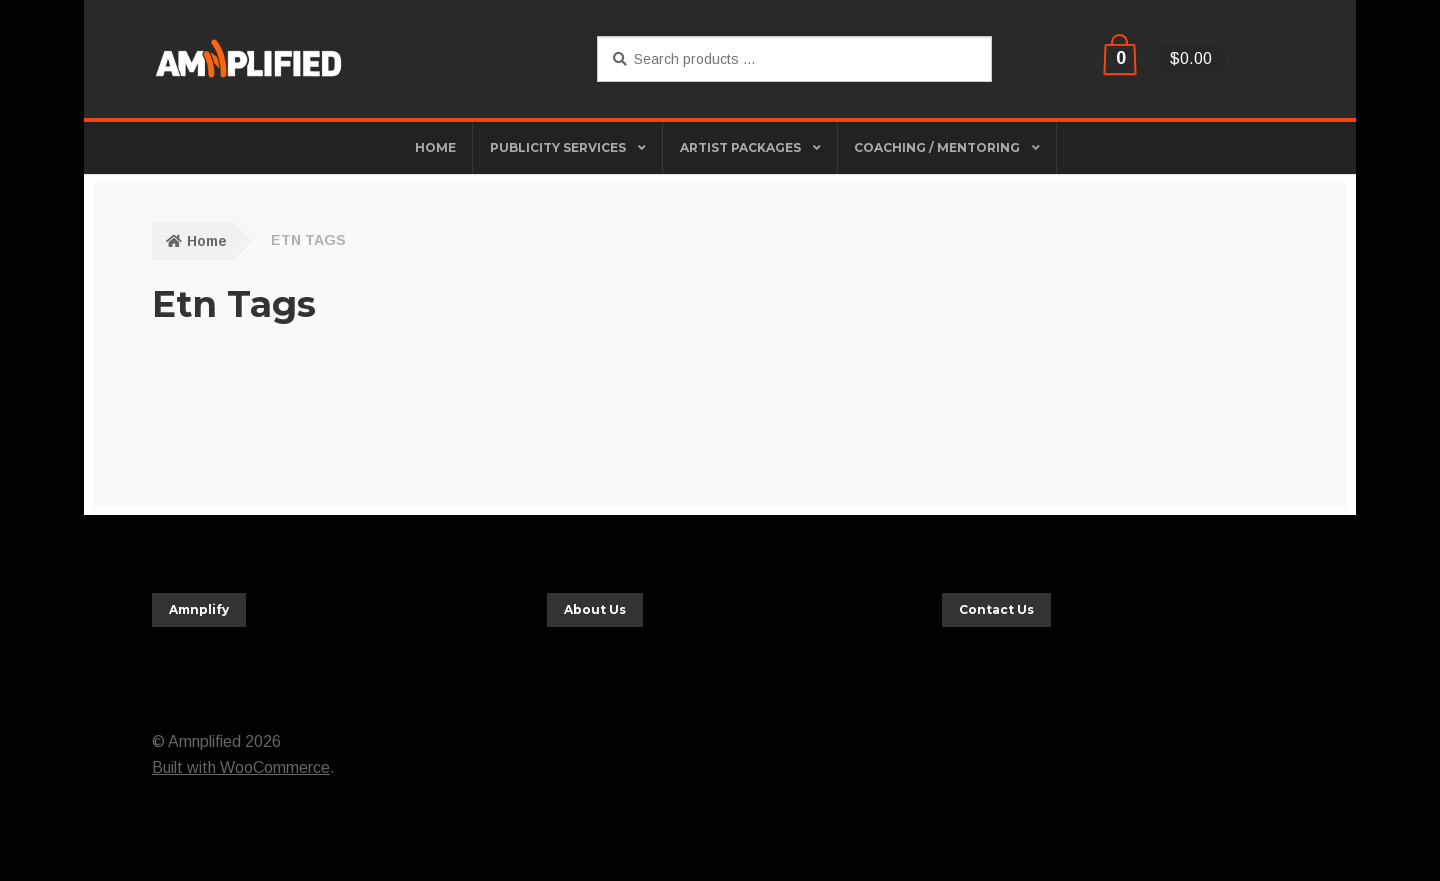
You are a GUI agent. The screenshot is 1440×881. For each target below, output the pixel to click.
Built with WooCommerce (241, 767)
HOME (435, 147)
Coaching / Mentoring (937, 147)
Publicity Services (558, 147)
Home (207, 241)
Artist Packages (740, 147)
